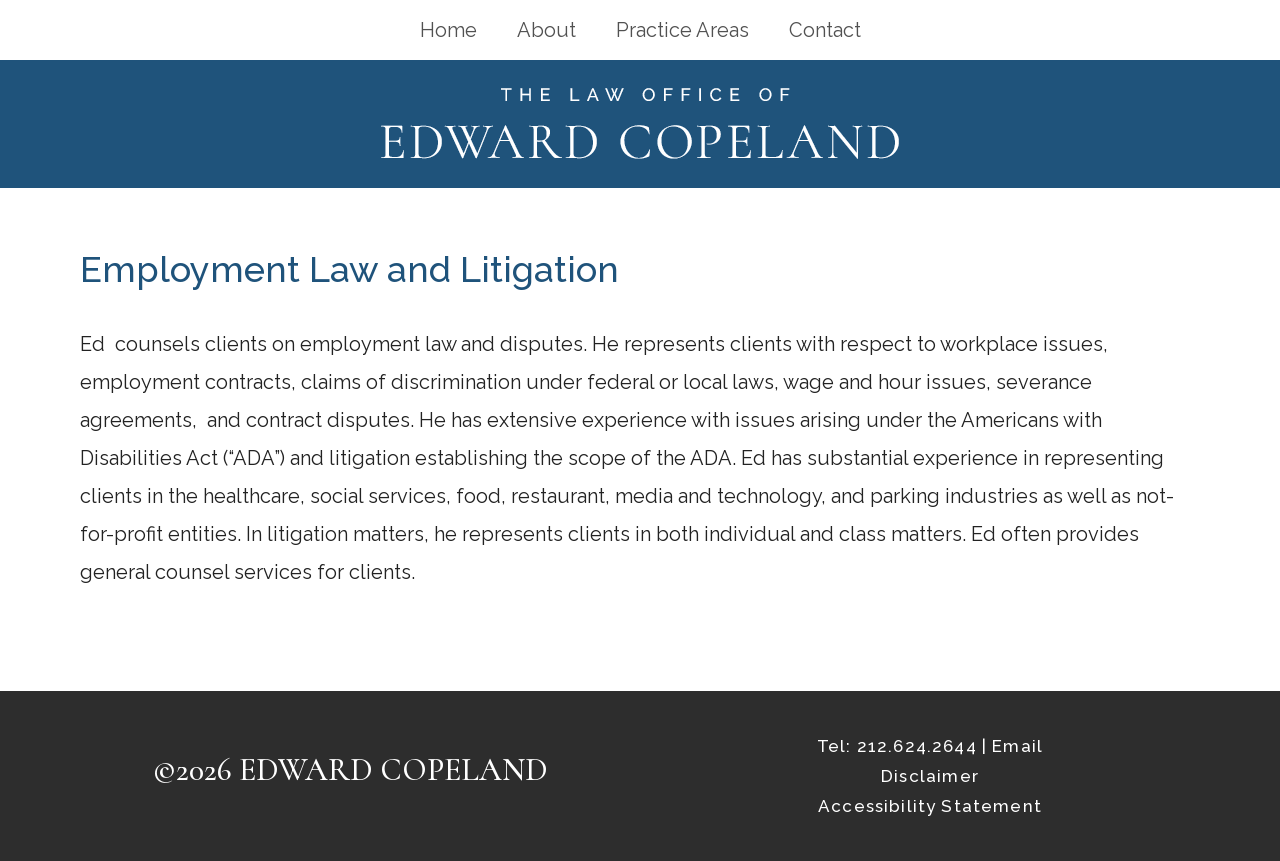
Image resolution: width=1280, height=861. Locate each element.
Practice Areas (682, 30)
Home (448, 30)
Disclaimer (930, 776)
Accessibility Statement (930, 806)
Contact (825, 30)
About (546, 30)
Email (1017, 746)
